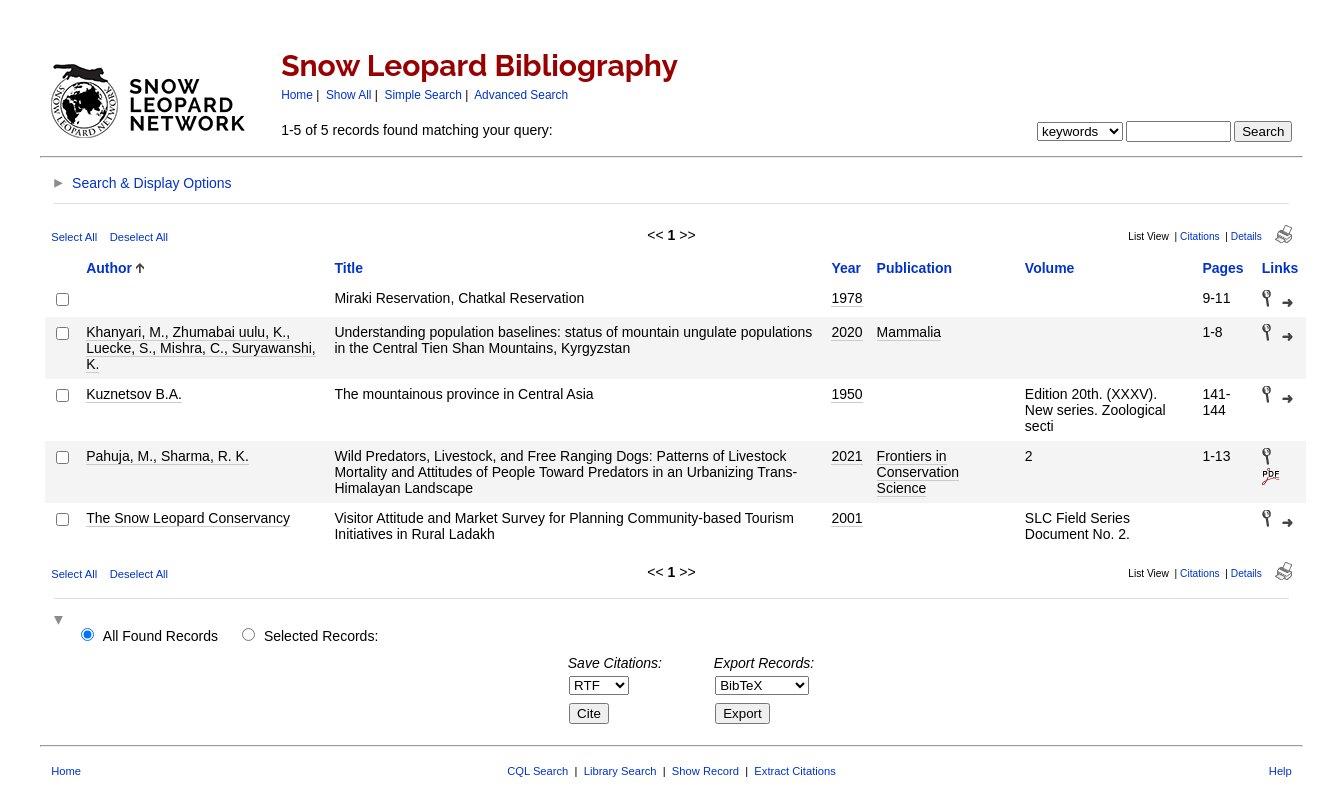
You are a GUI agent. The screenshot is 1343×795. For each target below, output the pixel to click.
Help (1280, 771)
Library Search (620, 771)
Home (297, 95)
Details (1246, 236)
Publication (914, 268)
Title (348, 268)
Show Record (705, 771)
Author (109, 268)
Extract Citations (794, 771)
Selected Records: (321, 636)
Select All (74, 237)
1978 (846, 298)
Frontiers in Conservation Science (918, 472)
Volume (1050, 268)
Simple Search (423, 95)
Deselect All (139, 237)
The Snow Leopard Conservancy (188, 518)
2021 (846, 456)
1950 (846, 394)
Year (846, 268)
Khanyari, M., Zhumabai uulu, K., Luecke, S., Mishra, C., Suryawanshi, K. (201, 348)
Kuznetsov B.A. (134, 394)
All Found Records (160, 636)
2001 (846, 518)
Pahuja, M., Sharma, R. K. (167, 456)
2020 (846, 332)
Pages (1222, 268)
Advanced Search (521, 95)
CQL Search (537, 771)
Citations (1200, 236)
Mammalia (909, 332)
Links (1280, 268)
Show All (349, 95)
